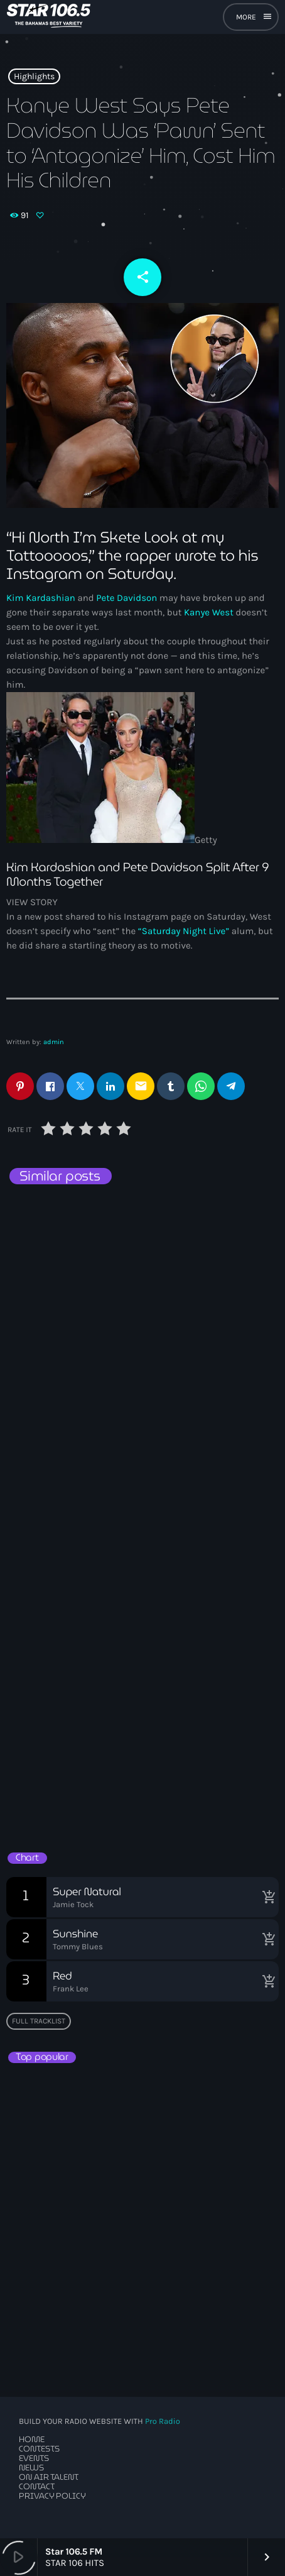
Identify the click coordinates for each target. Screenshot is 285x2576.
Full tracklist (38, 2021)
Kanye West (209, 612)
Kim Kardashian (40, 597)
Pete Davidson (126, 597)
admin (53, 1042)
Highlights (34, 76)
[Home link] (48, 17)
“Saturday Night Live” (183, 931)
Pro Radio (162, 2421)
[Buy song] (266, 1897)
